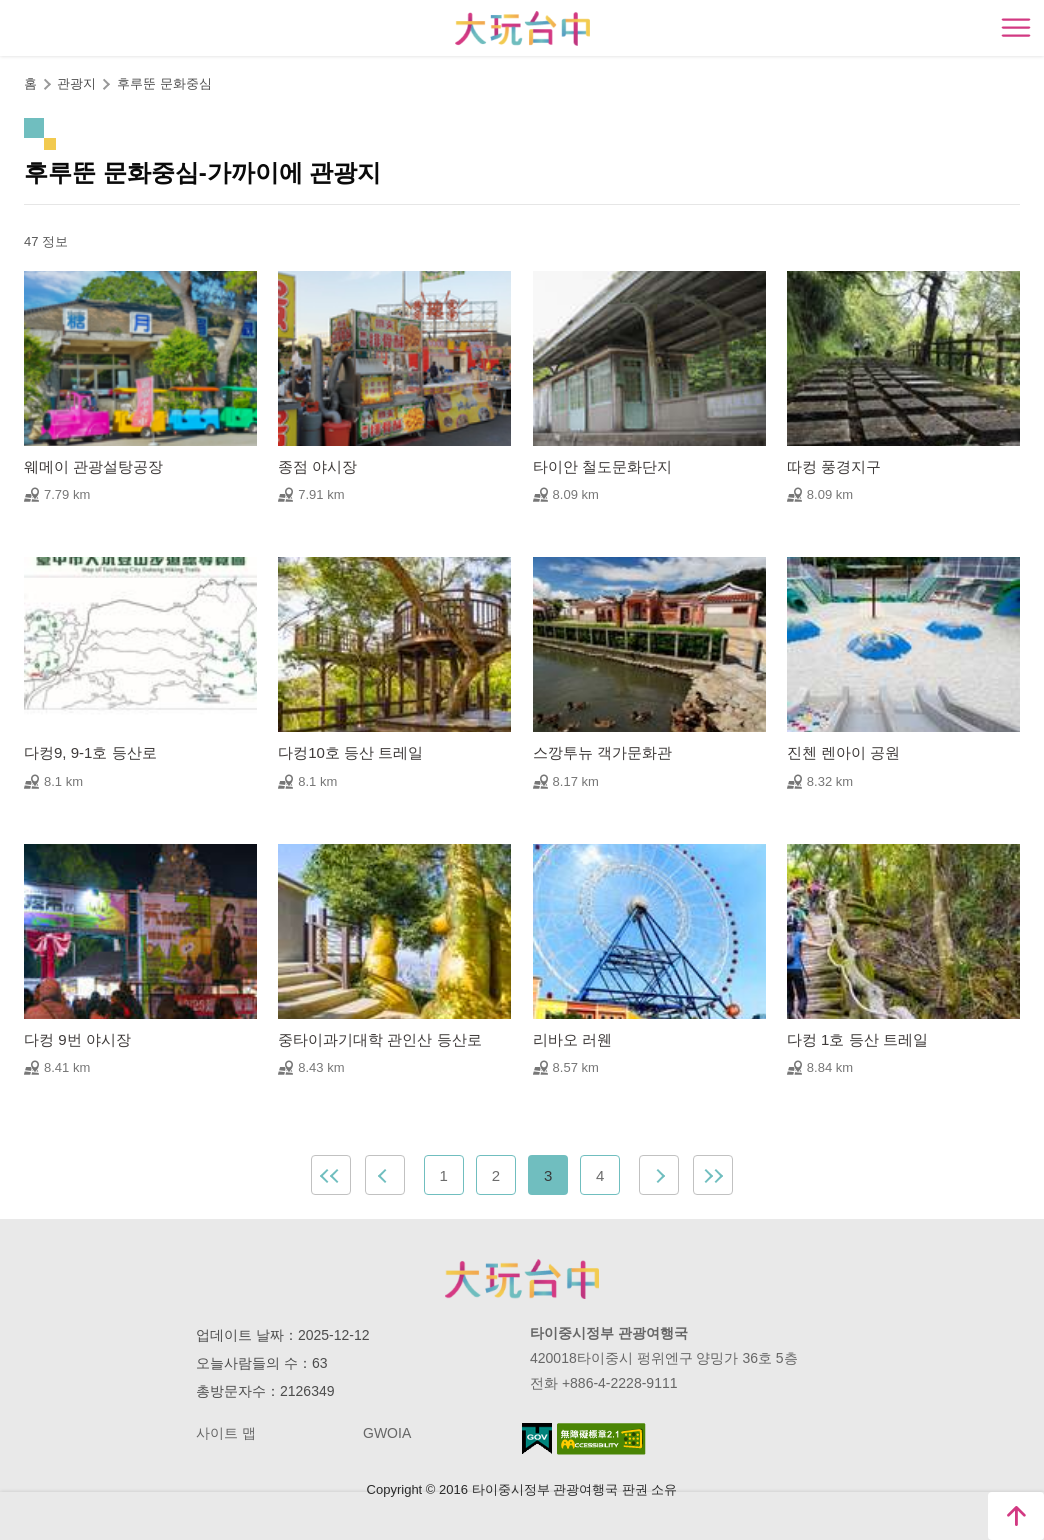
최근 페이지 (713, 1175)
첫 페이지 (331, 1175)
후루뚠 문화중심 (164, 83)
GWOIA (387, 1433)
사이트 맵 (226, 1433)
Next (659, 1175)
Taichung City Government (522, 1279)
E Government (537, 1438)
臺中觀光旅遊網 (522, 28)
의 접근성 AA (601, 1439)
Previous (385, 1175)
